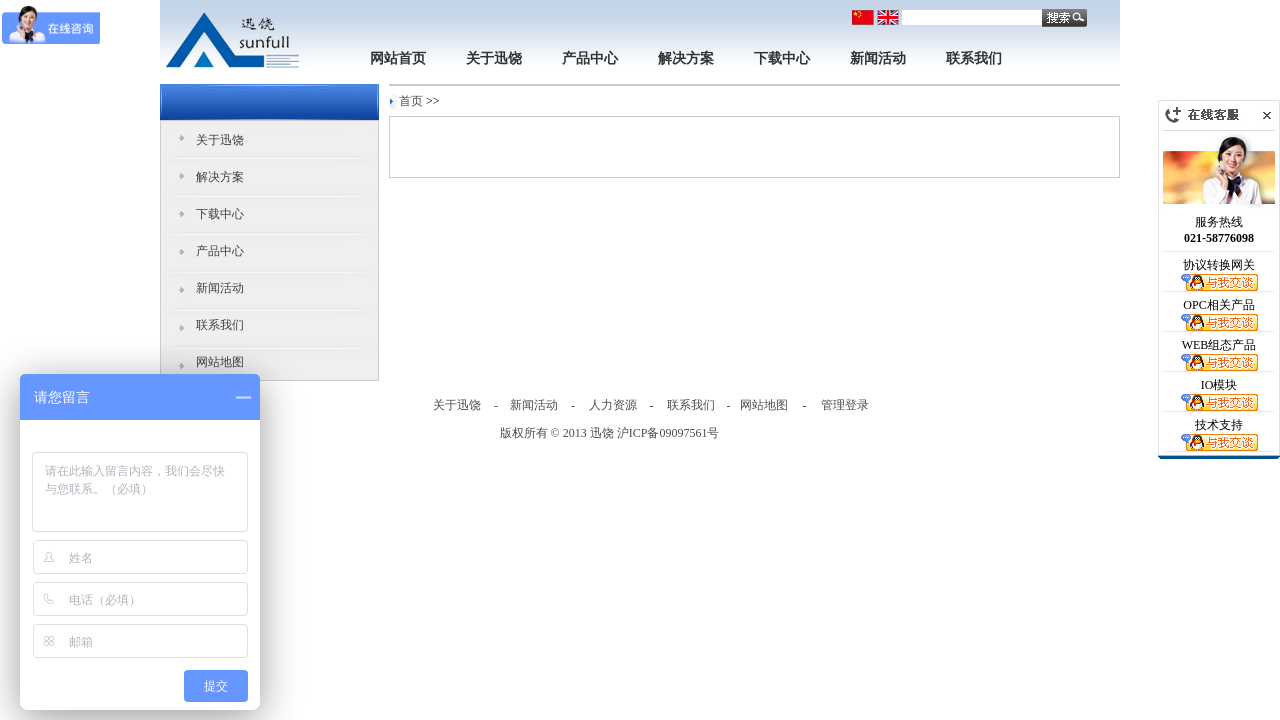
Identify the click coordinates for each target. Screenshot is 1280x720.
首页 (411, 101)
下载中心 (782, 58)
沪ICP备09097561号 (668, 433)
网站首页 (398, 58)
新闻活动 (878, 58)
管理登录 (845, 405)
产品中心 (590, 58)
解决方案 (686, 58)
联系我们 (974, 58)
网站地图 (220, 362)
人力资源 (613, 405)
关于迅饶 (494, 58)
